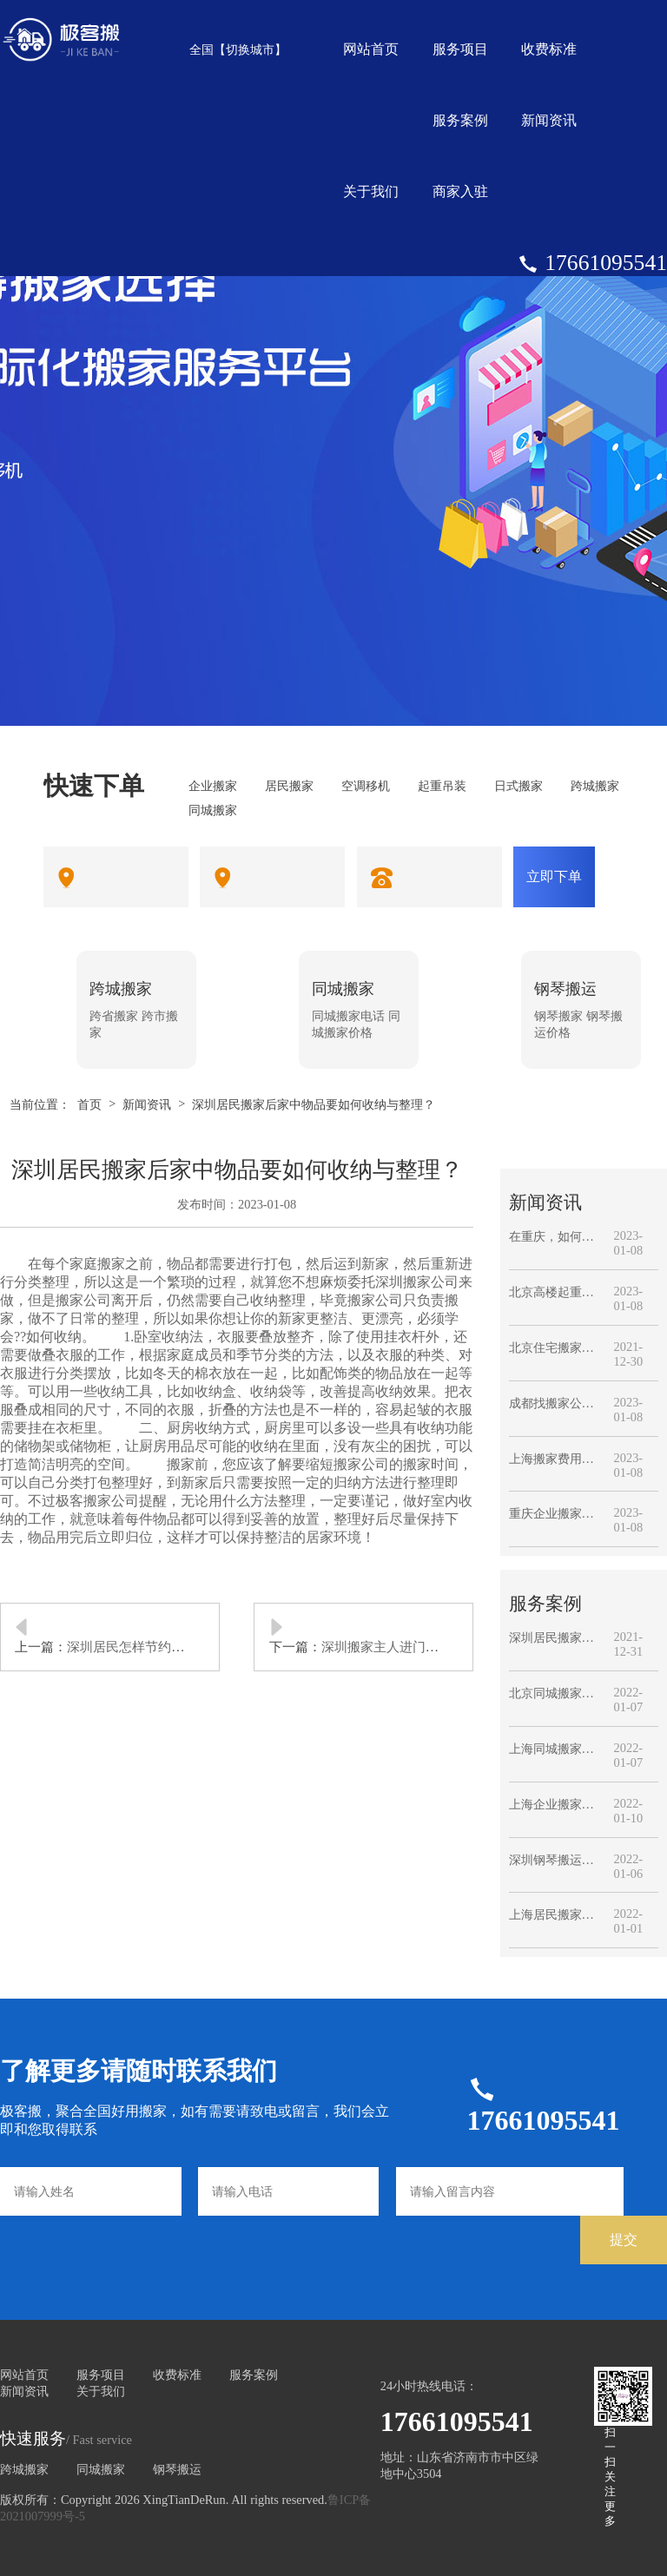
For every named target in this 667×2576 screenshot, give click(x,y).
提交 (623, 2239)
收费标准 (549, 49)
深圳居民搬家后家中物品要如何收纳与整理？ (313, 1104)
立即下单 (554, 876)
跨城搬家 (24, 2469)
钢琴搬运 (177, 2469)
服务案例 (460, 120)
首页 (89, 1104)
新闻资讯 (549, 120)
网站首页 (371, 49)
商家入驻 (460, 191)
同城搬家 (100, 2469)
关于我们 (371, 191)
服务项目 (460, 49)
